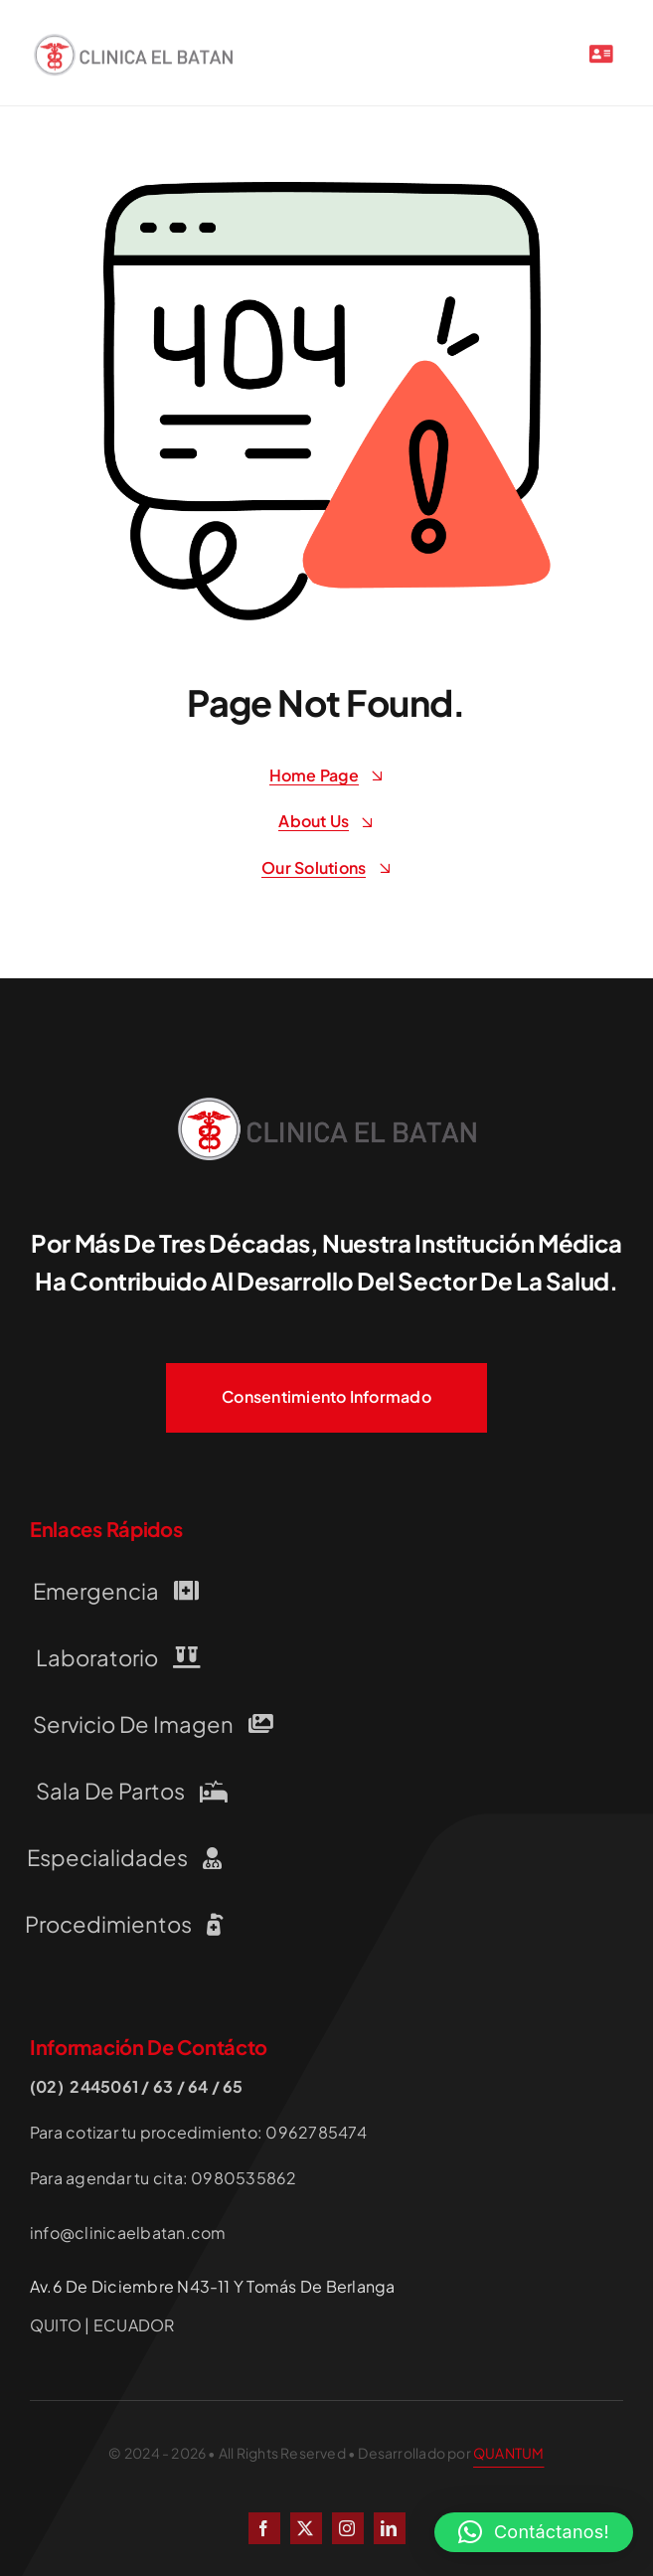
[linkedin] (390, 2528)
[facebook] (264, 2528)
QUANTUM (508, 2453)
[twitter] (306, 2528)
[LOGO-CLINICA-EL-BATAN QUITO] (133, 45)
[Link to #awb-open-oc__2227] (601, 58)
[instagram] (348, 2528)
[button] (533, 2532)
